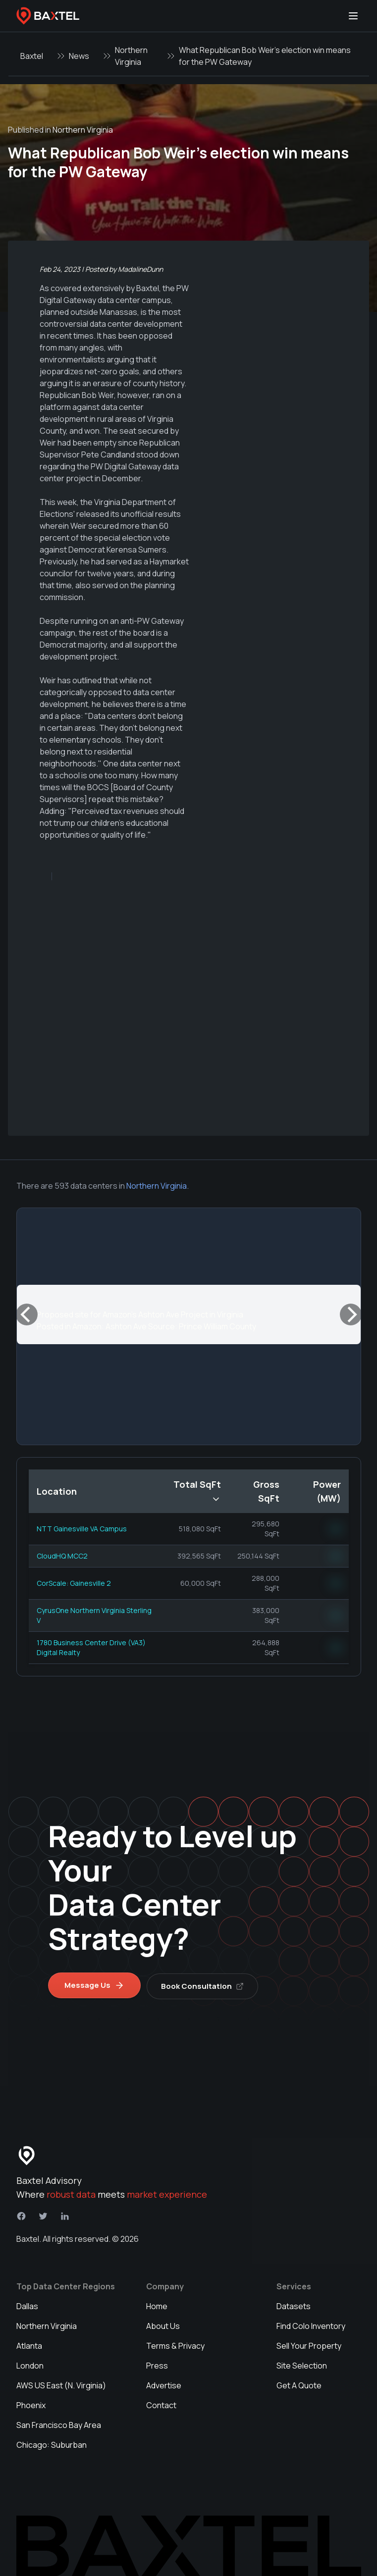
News (79, 56)
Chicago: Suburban (51, 2443)
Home (156, 2304)
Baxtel (31, 56)
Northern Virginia (131, 56)
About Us (163, 2324)
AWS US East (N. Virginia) (61, 2383)
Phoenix (31, 2403)
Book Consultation (204, 1984)
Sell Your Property (308, 2344)
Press (157, 2364)
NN (336, 1528)
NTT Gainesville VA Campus (82, 1528)
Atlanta (29, 2344)
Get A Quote (299, 2383)
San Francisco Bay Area (58, 2423)
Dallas (27, 2304)
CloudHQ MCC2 (62, 1556)
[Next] (351, 1314)
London (30, 2364)
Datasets (293, 2304)
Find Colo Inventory (310, 2324)
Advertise (163, 2383)
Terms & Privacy (175, 2344)
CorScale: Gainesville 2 (74, 1583)
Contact (161, 2403)
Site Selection (301, 2364)
